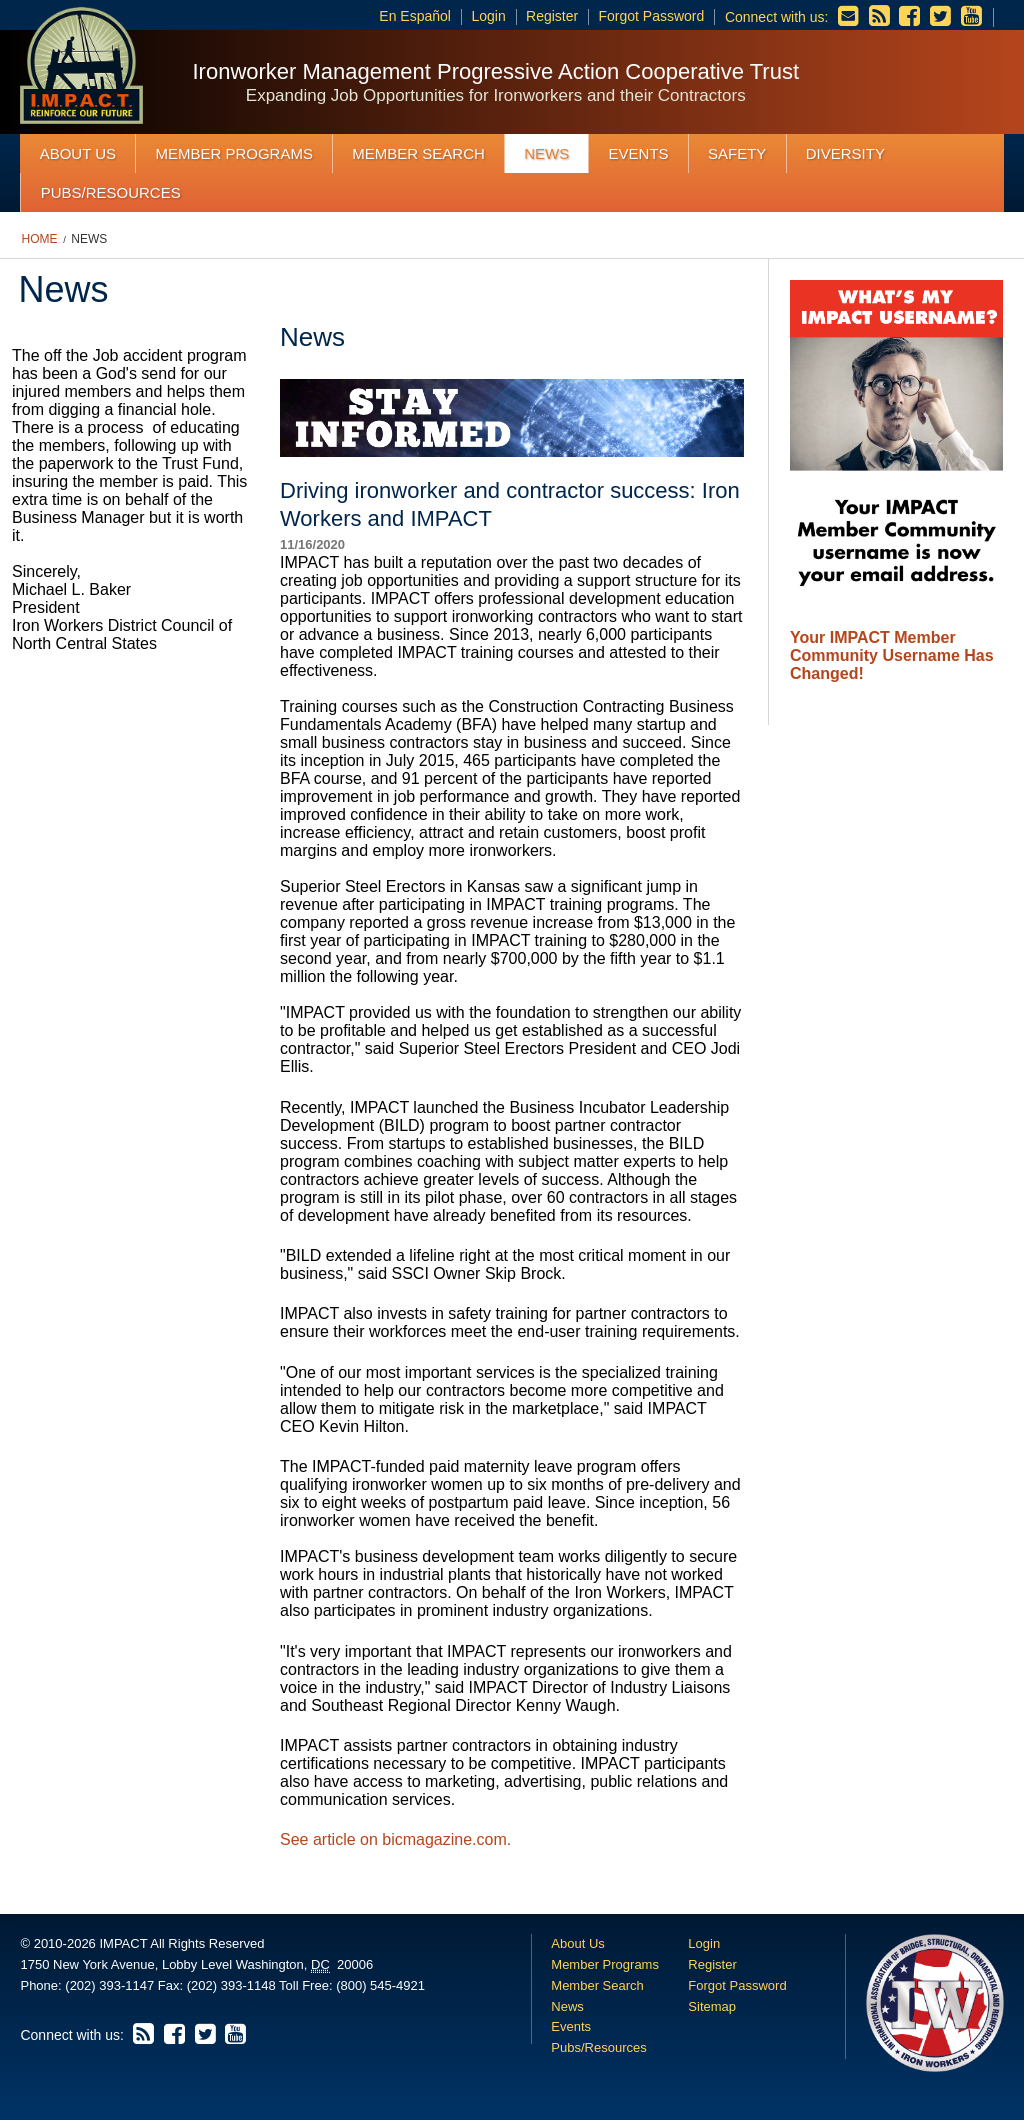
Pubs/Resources (111, 192)
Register (552, 16)
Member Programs (234, 153)
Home (40, 239)
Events (639, 153)
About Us (78, 153)
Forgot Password (651, 16)
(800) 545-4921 (380, 1985)
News (546, 153)
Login (489, 16)
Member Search (418, 153)
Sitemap (712, 2006)
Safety (737, 153)
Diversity (845, 153)
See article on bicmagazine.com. (395, 1839)
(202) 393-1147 (109, 1985)
